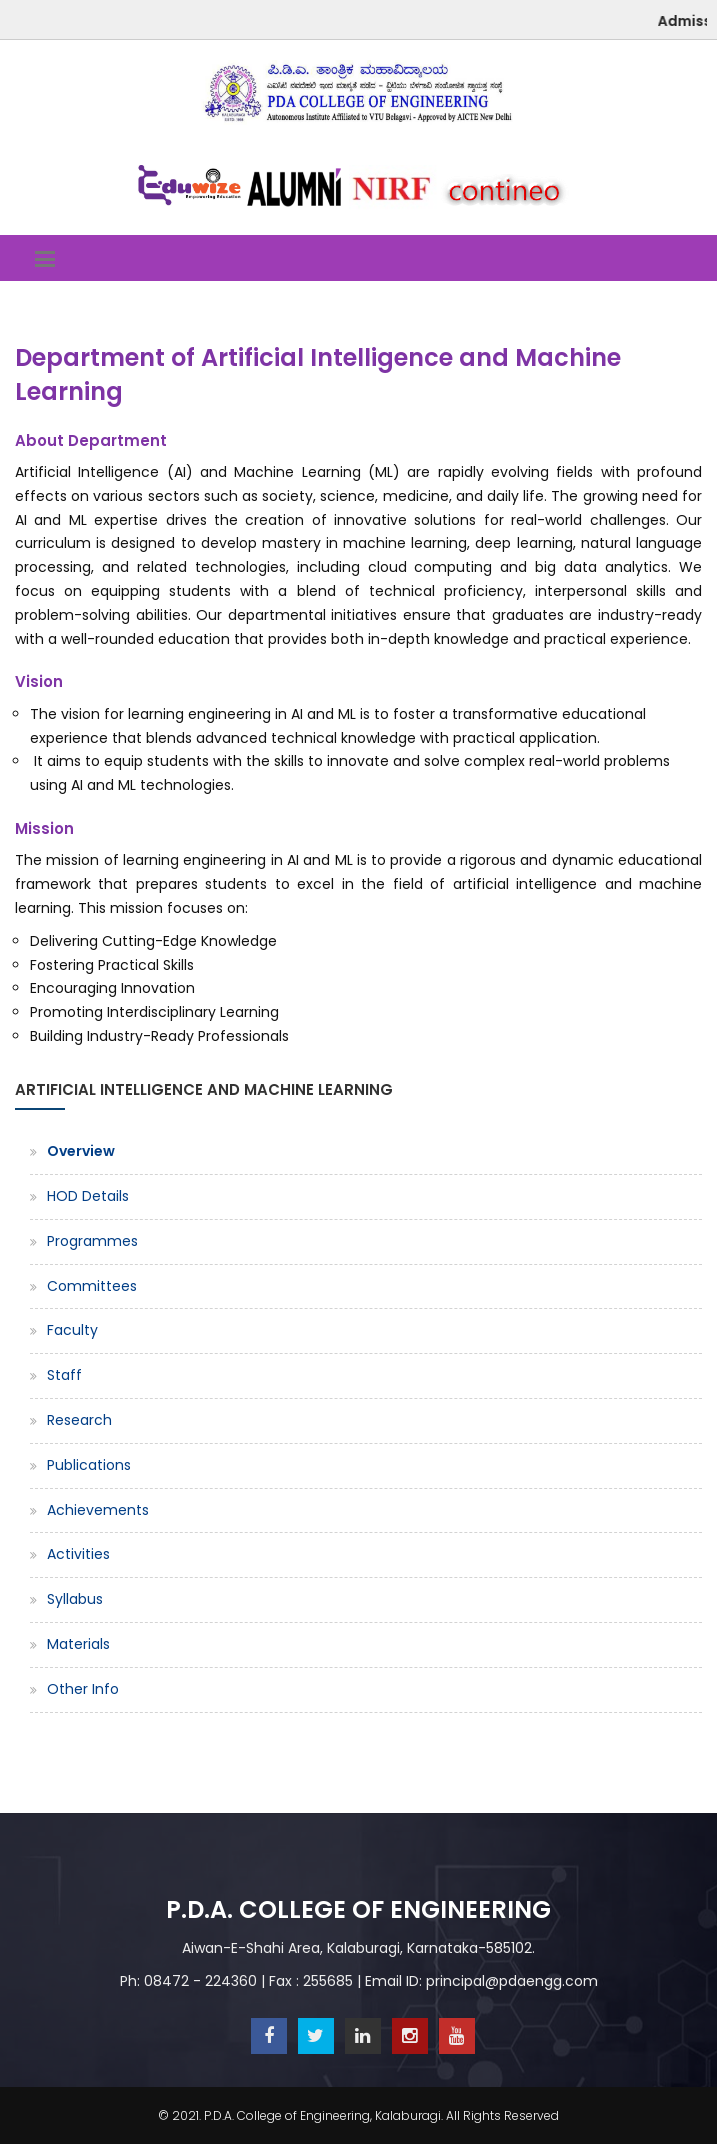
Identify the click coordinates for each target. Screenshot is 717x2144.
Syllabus (75, 1599)
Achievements (98, 1510)
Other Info (83, 1689)
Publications (89, 1465)
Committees (92, 1286)
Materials (78, 1644)
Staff (64, 1375)
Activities (78, 1554)
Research (79, 1420)
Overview (81, 1151)
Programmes (92, 1241)
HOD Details (88, 1196)
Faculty (72, 1330)
